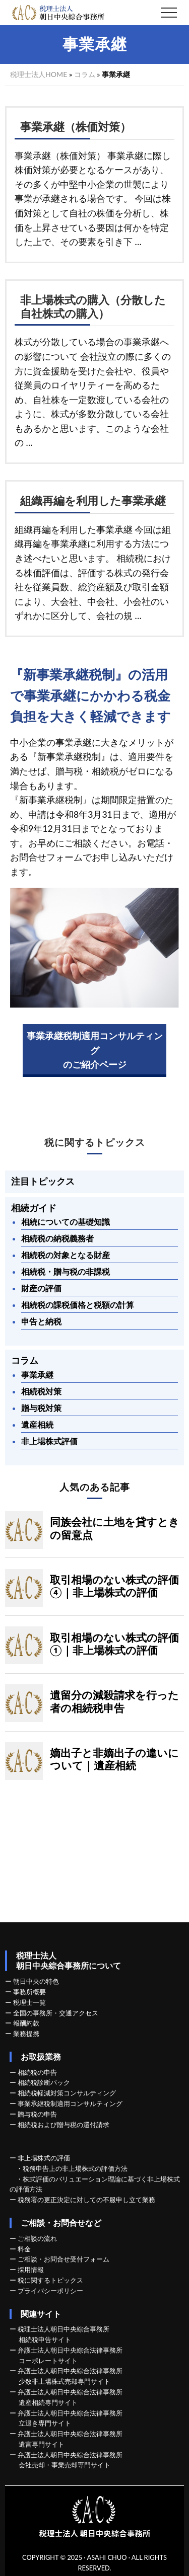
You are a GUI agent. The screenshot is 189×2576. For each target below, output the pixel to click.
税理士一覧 (29, 2002)
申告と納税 (41, 1321)
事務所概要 (29, 1992)
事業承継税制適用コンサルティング (70, 2103)
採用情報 (31, 2270)
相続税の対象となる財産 (65, 1255)
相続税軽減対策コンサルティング (67, 2093)
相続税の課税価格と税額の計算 (77, 1304)
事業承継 (37, 1374)
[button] (169, 12)
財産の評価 (41, 1288)
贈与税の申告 (37, 2114)
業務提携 (26, 2033)
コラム (84, 74)
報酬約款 (26, 2023)
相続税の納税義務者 (57, 1238)
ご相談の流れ (37, 2238)
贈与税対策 (41, 1408)
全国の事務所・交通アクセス (55, 2013)
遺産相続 (37, 1424)
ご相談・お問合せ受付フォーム (63, 2259)
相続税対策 (41, 1391)
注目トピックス (43, 1181)
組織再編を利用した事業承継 (93, 501)
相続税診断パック (44, 2082)
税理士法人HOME (38, 74)
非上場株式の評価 (44, 2158)
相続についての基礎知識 (65, 1221)
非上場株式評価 (49, 1441)
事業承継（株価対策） (75, 127)
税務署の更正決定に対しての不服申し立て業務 (86, 2200)
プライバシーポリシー (50, 2291)
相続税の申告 (37, 2072)
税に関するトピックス (94, 1142)
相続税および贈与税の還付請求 (63, 2125)
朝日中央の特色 (36, 1981)
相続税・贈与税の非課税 (65, 1271)
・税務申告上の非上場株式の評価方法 (72, 2168)
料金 (24, 2249)
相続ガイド (33, 1208)
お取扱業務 (41, 2056)
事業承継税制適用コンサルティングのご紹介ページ (95, 1050)
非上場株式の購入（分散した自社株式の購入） (93, 307)
